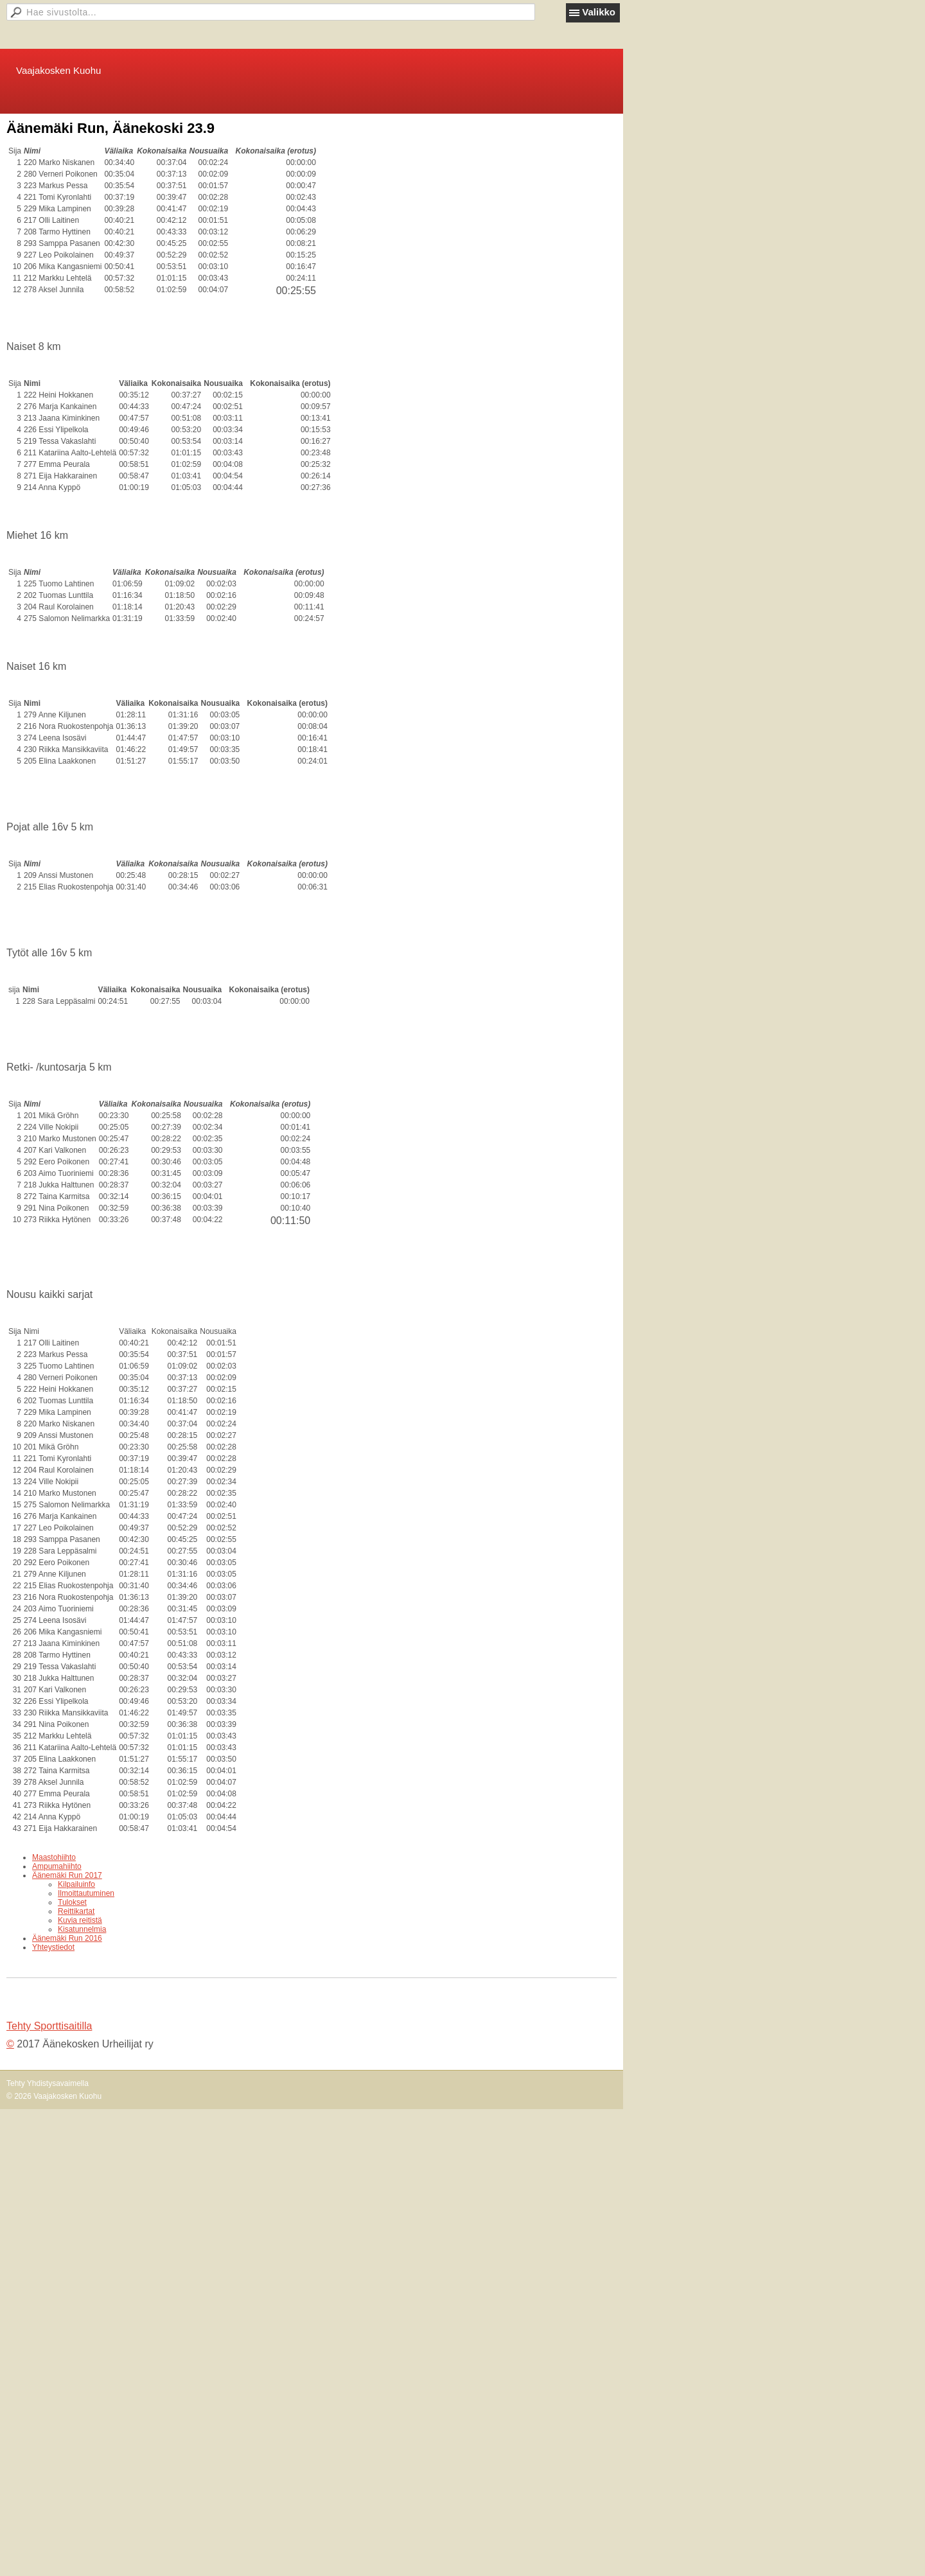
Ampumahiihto (57, 1866)
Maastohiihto (54, 1857)
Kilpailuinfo (76, 1884)
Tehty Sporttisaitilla (49, 2025)
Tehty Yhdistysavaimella (47, 2083)
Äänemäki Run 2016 (67, 1938)
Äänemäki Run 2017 (67, 1875)
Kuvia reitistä (80, 1920)
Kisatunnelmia (82, 1929)
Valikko (598, 11)
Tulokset (72, 1902)
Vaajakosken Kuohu (58, 70)
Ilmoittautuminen (86, 1893)
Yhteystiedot (53, 1947)
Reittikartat (76, 1911)
